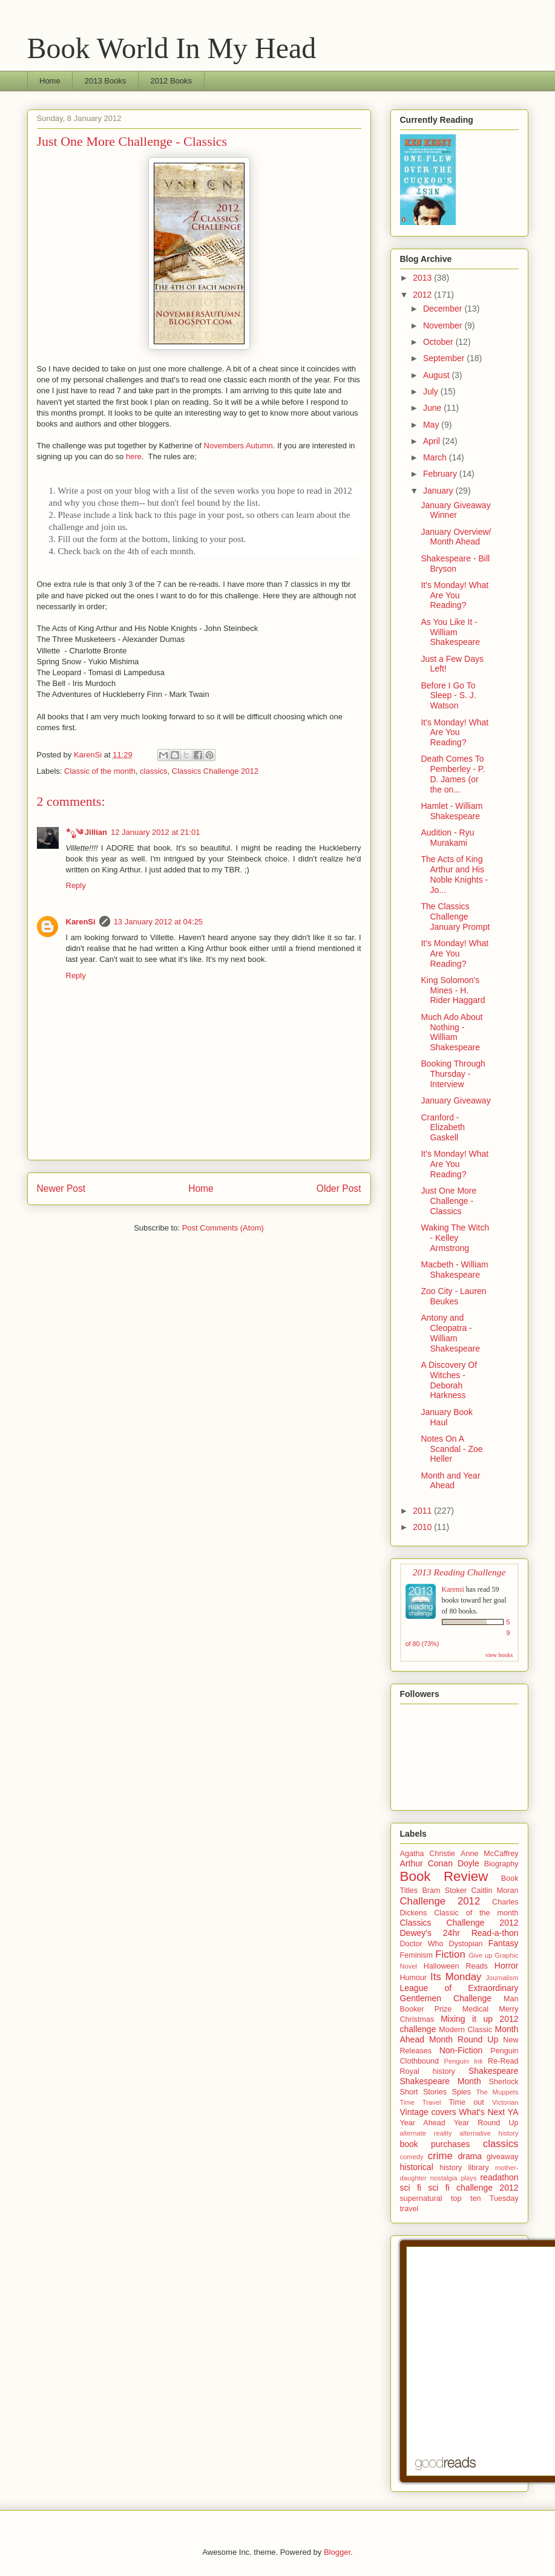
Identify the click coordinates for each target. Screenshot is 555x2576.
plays (468, 2178)
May (432, 425)
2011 (423, 1510)
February (441, 474)
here (134, 456)
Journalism (501, 1977)
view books (499, 1655)
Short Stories (423, 2092)
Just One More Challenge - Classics (448, 1201)
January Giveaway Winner (455, 510)
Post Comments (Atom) (223, 1227)
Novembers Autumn (238, 445)
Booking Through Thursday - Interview (453, 1074)
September (445, 358)
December (443, 308)
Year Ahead (422, 2123)
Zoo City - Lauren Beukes (453, 1296)
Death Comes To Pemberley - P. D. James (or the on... (453, 774)
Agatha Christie (428, 1853)
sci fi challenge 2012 (473, 2187)
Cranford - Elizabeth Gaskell (443, 1128)
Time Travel (420, 2102)
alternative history (488, 2133)
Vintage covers (428, 2112)
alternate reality (426, 2133)
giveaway (503, 2157)
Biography (501, 1864)
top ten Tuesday (485, 2198)
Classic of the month (100, 771)
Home (50, 80)
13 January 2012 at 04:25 (158, 921)
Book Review (444, 1876)
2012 (423, 294)
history (450, 2167)
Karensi (453, 1589)
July (432, 391)
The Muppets (497, 2092)
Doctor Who (422, 1944)
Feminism (416, 1955)
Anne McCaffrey (490, 1853)
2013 (423, 278)
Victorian (505, 2102)
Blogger (337, 2552)
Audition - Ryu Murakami (447, 838)
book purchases (435, 2144)
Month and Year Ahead (450, 1481)
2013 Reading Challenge (459, 1572)
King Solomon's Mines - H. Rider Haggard (453, 990)
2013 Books (105, 80)
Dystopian (466, 1944)
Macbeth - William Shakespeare (454, 1270)
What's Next (482, 2112)
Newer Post (61, 1188)
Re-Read (503, 2061)
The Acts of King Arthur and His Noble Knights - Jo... (454, 874)
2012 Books (171, 80)
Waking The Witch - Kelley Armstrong (455, 1238)
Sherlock (504, 2081)
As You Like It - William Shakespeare (450, 632)
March (436, 457)
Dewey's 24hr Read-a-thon (459, 1933)
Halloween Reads (456, 1966)
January (439, 490)
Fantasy (503, 1943)
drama (470, 2156)
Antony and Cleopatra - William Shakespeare (450, 1333)
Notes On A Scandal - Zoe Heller (451, 1449)
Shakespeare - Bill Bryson (455, 564)
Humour (413, 1977)
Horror (506, 1965)
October (439, 342)
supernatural (421, 2198)
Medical (475, 2009)
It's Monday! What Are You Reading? (454, 595)
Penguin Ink (463, 2061)
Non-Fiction (461, 2050)
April (432, 441)
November (443, 325)
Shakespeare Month (440, 2081)
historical (416, 2167)
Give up (480, 1955)
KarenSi (81, 921)
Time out (466, 2102)
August (437, 375)
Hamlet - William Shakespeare (451, 811)
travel (409, 2209)
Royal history (427, 2071)
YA (513, 2112)
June (433, 408)
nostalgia (444, 2178)
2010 (423, 1527)
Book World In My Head (172, 48)
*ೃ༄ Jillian (86, 832)
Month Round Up (463, 2039)
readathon (499, 2177)
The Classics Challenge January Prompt (455, 916)
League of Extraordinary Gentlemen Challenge (459, 1993)
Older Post (339, 1188)
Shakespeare (493, 2071)
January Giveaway (455, 1100)
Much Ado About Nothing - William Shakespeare (451, 1032)
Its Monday (455, 1977)
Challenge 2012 (440, 1901)
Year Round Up (486, 2123)
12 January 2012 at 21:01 (155, 832)
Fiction (450, 1954)
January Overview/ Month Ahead (456, 537)
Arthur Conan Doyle (439, 1863)
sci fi (410, 2187)
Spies (461, 2092)
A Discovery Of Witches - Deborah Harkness (449, 1380)
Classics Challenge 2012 (215, 771)
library (478, 2167)
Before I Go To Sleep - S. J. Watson (448, 696)
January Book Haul (447, 1417)
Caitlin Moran (495, 1890)
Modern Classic (465, 2029)
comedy (412, 2156)
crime (440, 2156)
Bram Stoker (444, 1890)
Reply (76, 885)
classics (154, 771)
